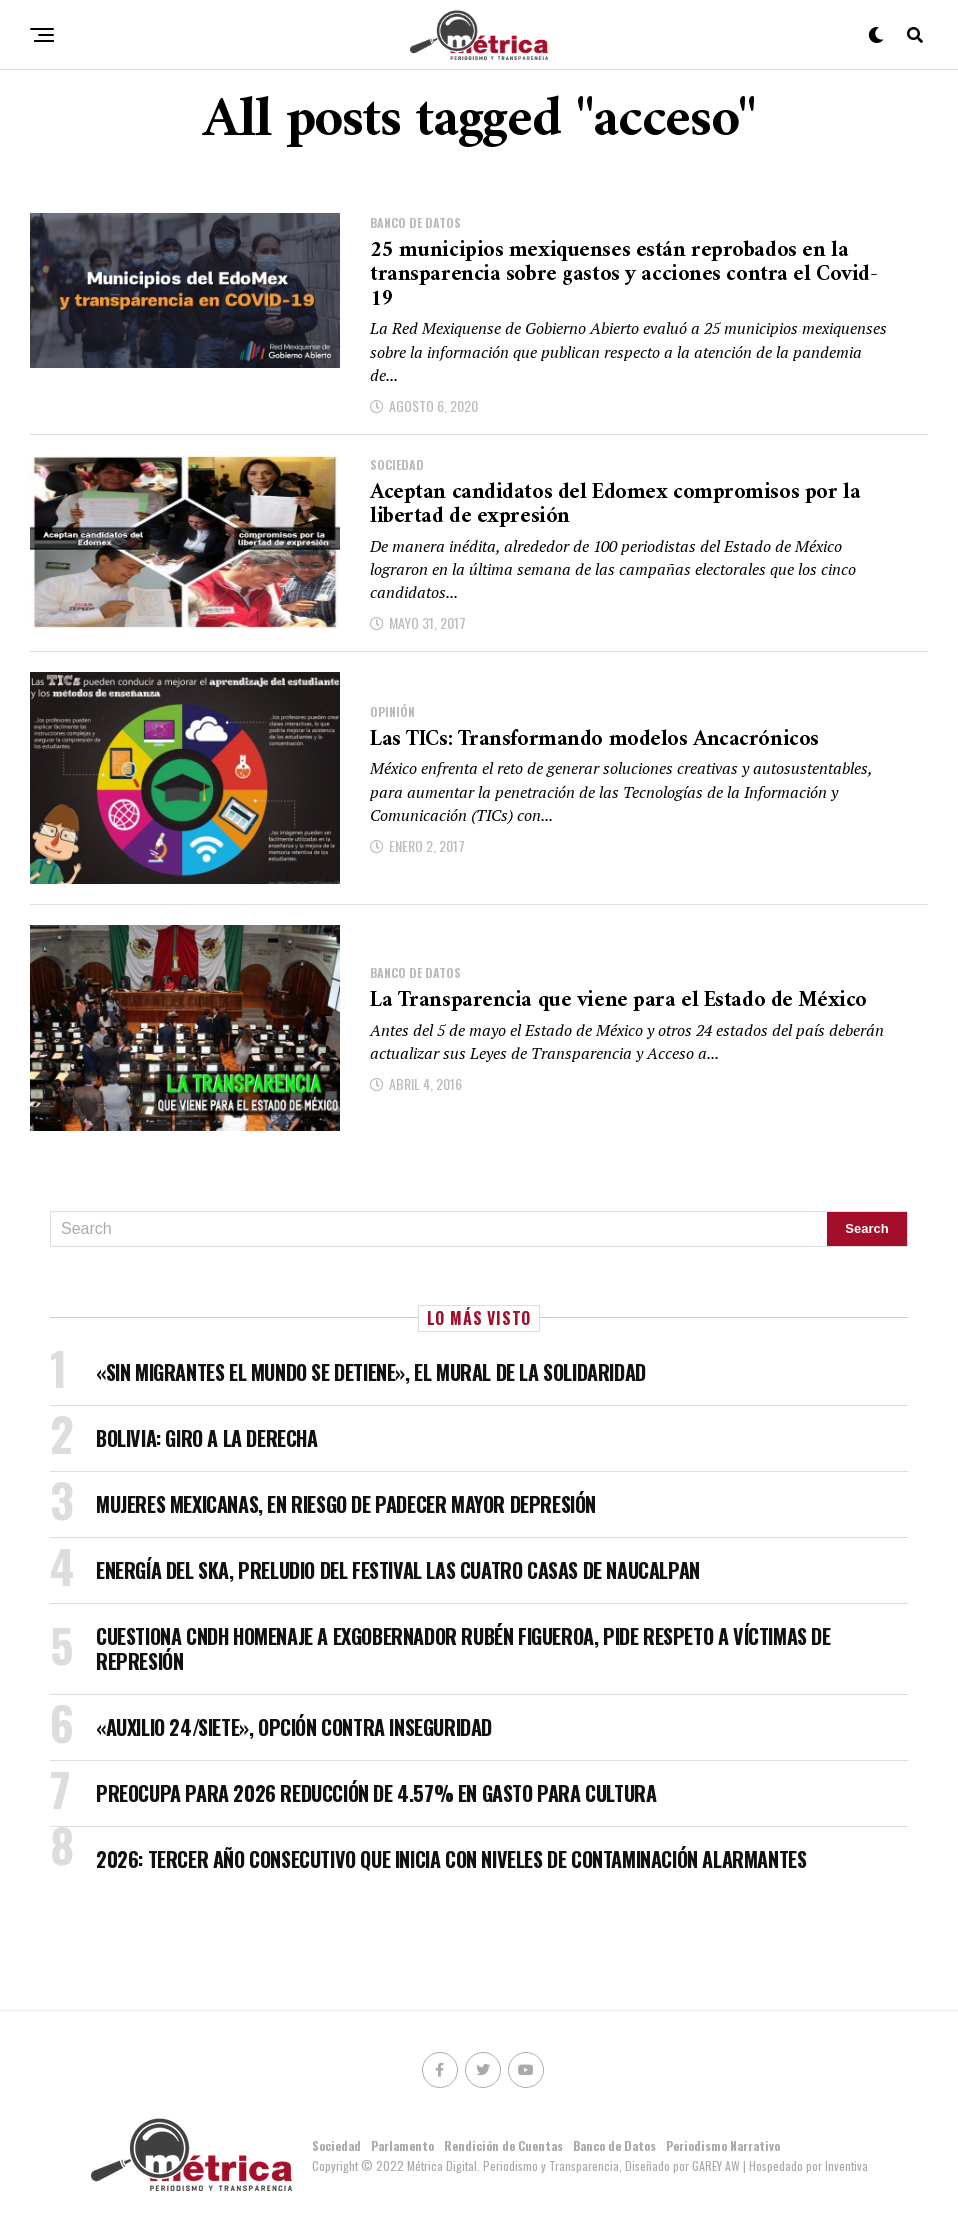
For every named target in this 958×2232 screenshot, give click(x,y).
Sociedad (336, 2146)
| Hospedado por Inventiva (805, 2166)
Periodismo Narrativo (723, 2146)
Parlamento (402, 2146)
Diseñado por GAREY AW (684, 2166)
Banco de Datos (614, 2146)
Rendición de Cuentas (503, 2146)
